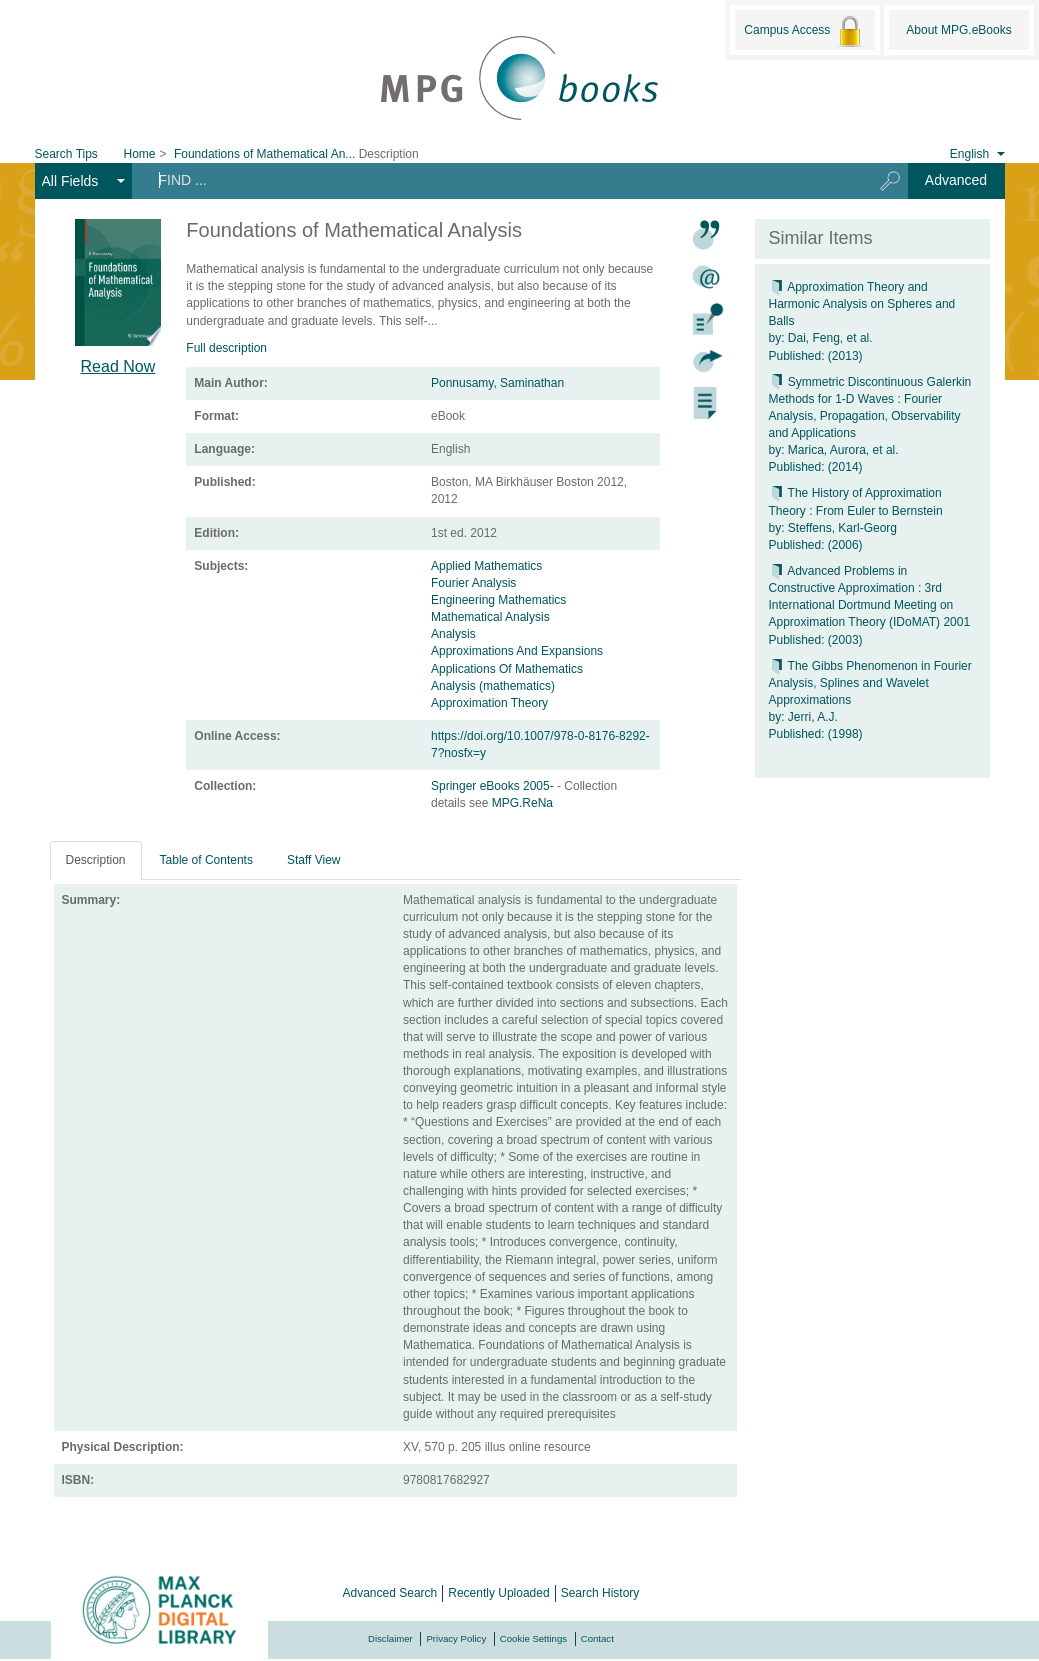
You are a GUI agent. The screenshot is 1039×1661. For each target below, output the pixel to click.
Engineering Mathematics (498, 600)
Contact (597, 1638)
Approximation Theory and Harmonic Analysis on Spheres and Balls (862, 304)
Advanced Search (390, 1593)
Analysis (453, 634)
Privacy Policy (456, 1638)
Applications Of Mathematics (507, 669)
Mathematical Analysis (490, 617)
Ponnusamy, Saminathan (497, 383)
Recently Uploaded (498, 1593)
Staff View (314, 860)
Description (96, 860)
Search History (600, 1593)
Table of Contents (206, 860)
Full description (226, 348)
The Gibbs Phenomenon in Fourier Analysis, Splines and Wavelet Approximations (870, 683)
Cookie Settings (533, 1638)
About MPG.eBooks (958, 30)
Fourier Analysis (473, 583)
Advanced (956, 180)
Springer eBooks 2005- (494, 786)
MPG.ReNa (522, 803)
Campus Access (804, 31)
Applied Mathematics (486, 566)
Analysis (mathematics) (493, 686)
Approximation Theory (489, 703)
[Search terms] (494, 180)
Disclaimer (390, 1638)
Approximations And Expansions (517, 651)
